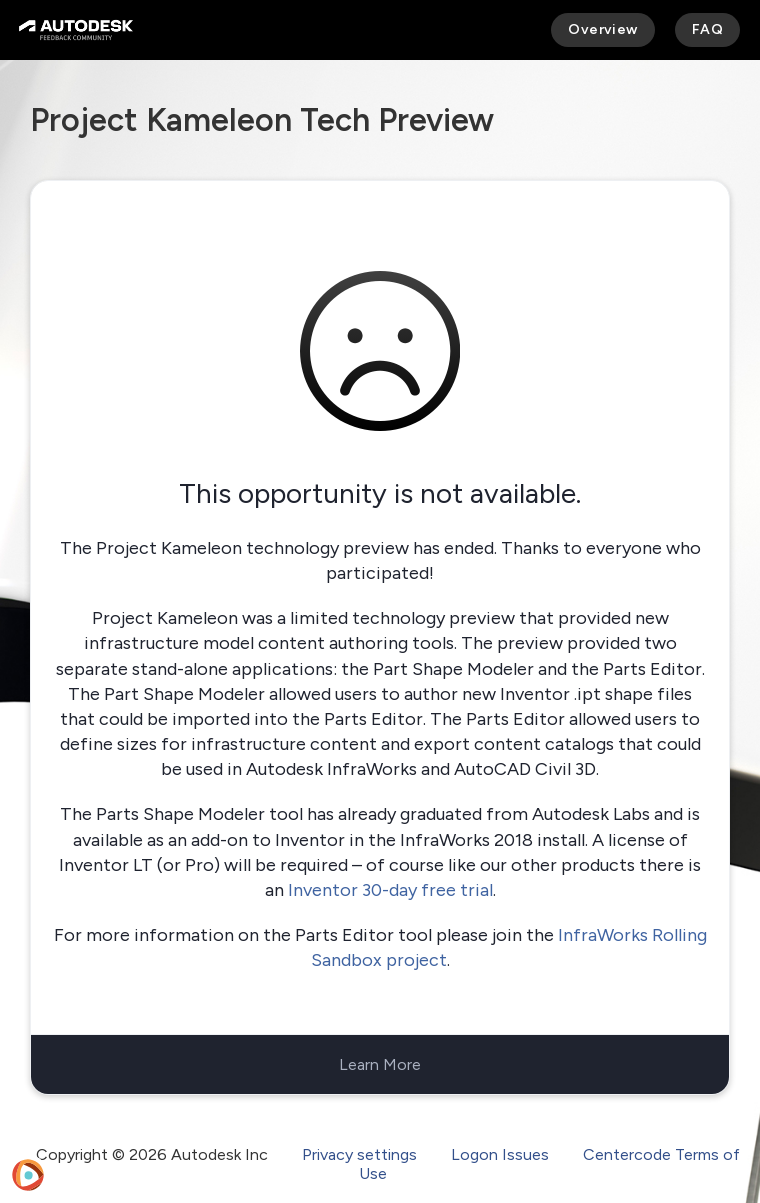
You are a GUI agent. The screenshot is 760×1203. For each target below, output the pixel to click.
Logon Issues (500, 1154)
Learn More (380, 1064)
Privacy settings (359, 1154)
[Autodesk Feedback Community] (76, 30)
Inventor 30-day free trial (390, 890)
